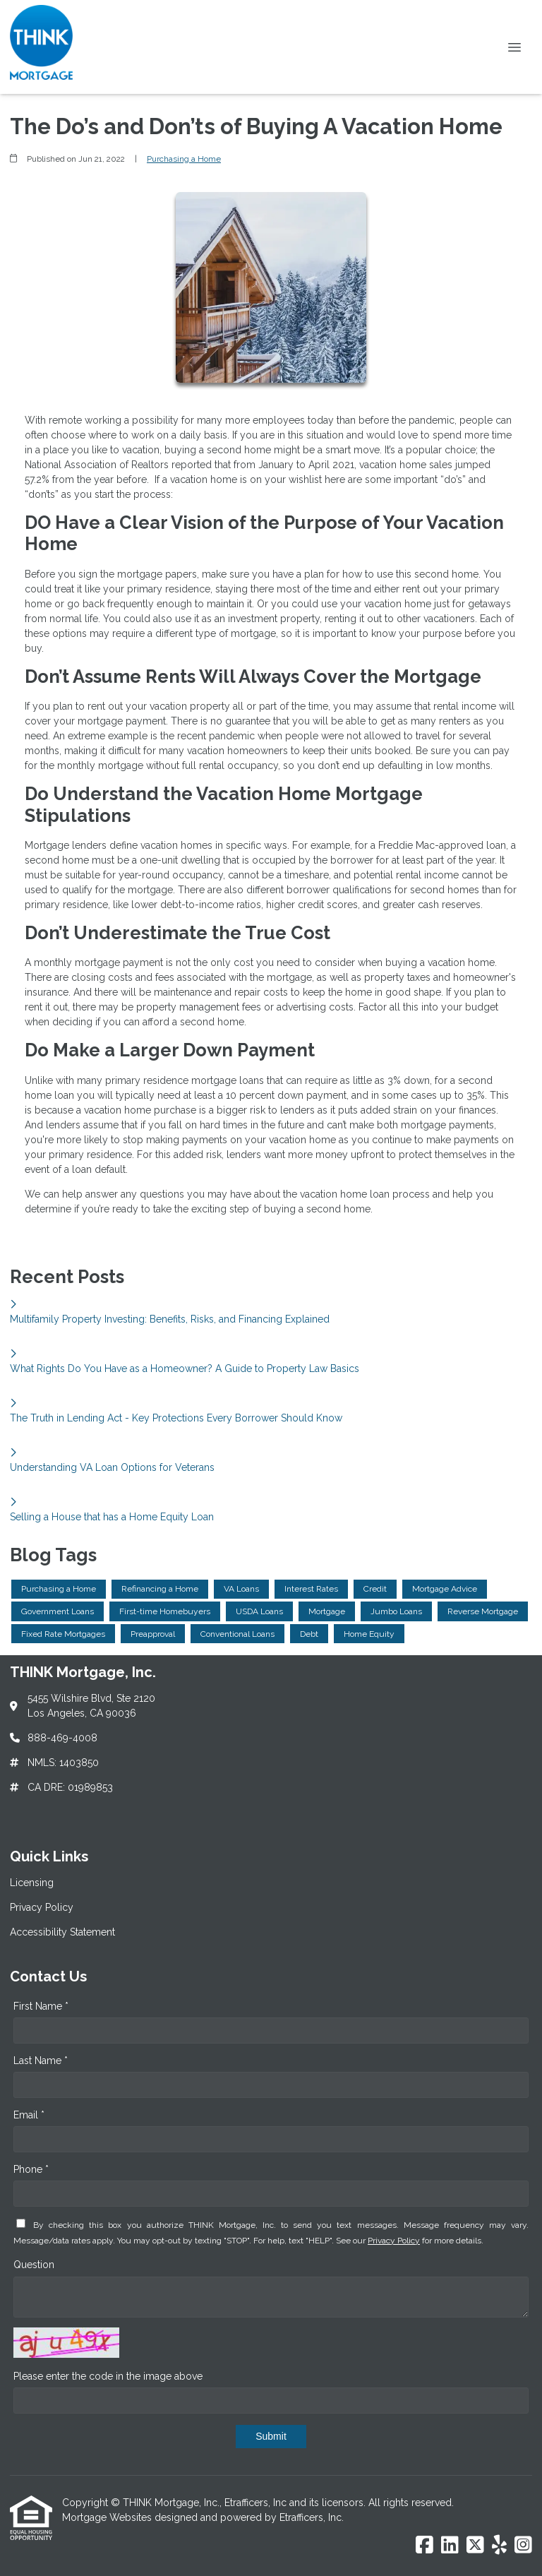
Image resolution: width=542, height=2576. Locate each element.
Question (33, 2264)
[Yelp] (499, 2545)
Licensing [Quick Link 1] (32, 1882)
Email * (28, 2115)
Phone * (31, 2169)
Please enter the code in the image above (108, 2376)
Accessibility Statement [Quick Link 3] (62, 1932)
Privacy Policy (394, 2241)
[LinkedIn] (450, 2545)
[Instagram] (523, 2545)
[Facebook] (424, 2545)
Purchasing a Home (184, 159)
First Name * (40, 2006)
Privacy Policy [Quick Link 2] (41, 1907)
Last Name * (40, 2060)
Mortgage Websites (108, 2517)
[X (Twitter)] (475, 2545)
